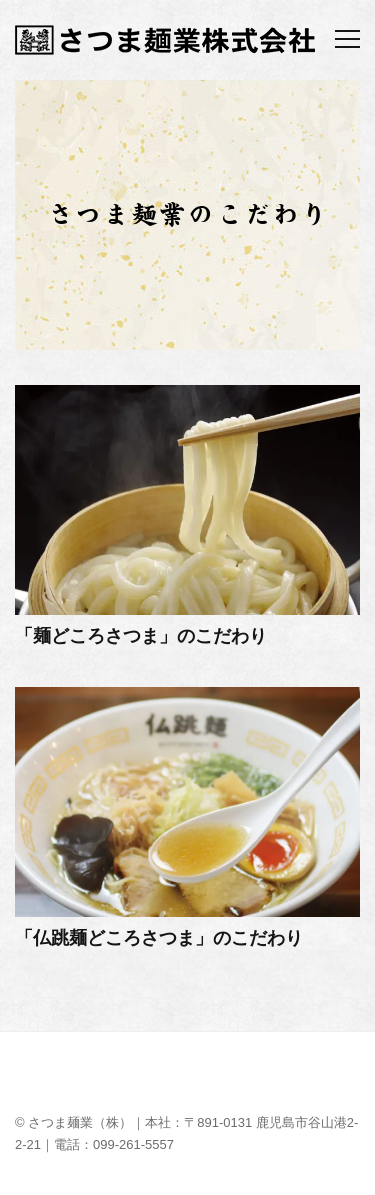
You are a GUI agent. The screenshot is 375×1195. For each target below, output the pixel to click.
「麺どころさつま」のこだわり (141, 636)
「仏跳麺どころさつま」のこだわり (159, 938)
